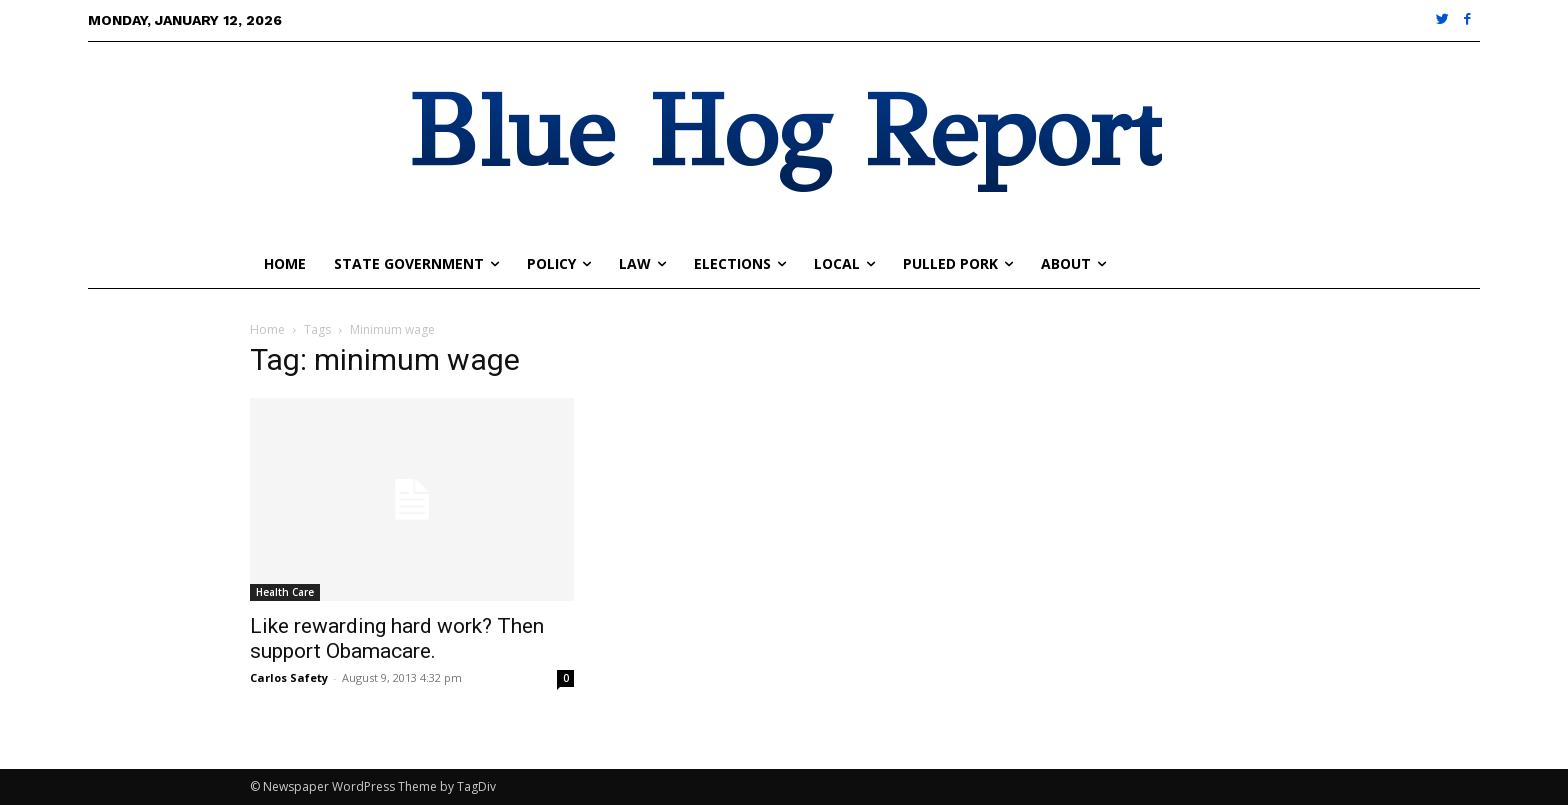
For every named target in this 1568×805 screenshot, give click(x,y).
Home (267, 329)
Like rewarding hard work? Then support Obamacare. (397, 638)
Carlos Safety (289, 677)
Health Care (285, 592)
